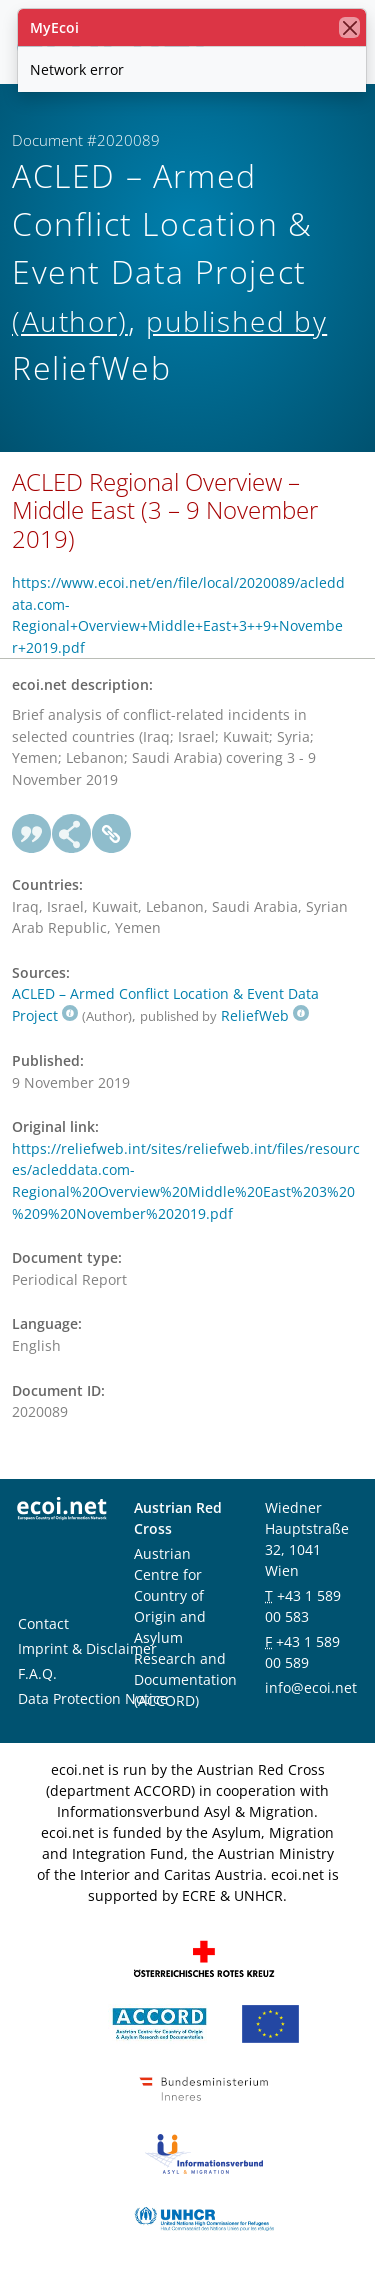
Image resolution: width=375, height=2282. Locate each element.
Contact (43, 1623)
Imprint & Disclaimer (87, 1648)
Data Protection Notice (93, 1698)
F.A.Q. (37, 1673)
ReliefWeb (265, 1015)
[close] (349, 27)
